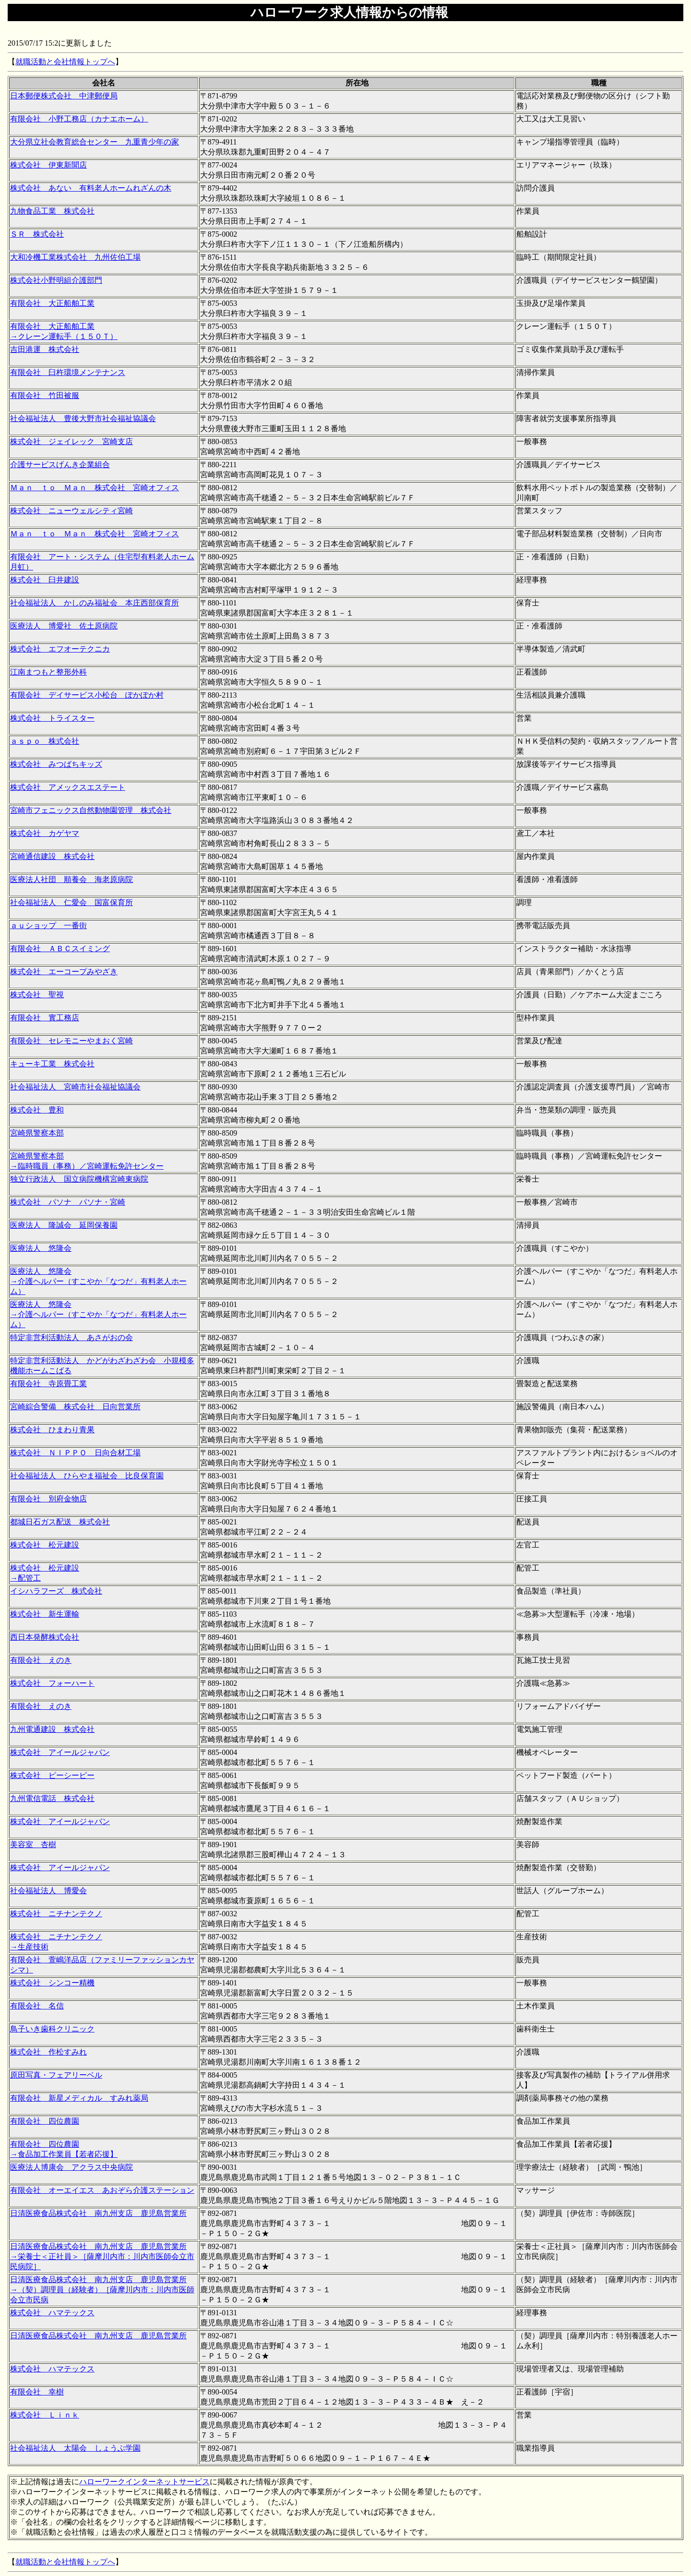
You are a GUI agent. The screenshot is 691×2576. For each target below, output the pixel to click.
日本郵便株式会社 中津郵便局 (64, 96)
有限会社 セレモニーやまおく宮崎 (71, 1041)
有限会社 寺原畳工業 (48, 1383)
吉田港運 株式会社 (44, 349)
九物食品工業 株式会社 (52, 211)
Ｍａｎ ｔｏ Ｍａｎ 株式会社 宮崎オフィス (94, 488)
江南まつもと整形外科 (48, 672)
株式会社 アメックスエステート (67, 787)
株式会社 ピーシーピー (52, 1775)
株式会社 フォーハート (52, 1683)
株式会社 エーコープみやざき (64, 972)
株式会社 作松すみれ (48, 2052)
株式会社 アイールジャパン (60, 1752)
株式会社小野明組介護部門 (56, 280)
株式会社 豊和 (37, 1110)
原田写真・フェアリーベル (56, 2075)
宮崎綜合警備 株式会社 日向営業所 (75, 1407)
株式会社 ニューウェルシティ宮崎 (71, 511)
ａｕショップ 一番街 (48, 925)
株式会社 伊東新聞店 (48, 165)
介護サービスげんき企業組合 (60, 464)
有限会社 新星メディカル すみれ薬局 (79, 2098)
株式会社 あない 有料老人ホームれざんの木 (90, 188)
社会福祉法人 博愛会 (48, 1891)
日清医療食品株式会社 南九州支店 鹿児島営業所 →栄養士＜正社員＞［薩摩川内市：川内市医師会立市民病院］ (102, 2256)
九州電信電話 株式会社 (52, 1798)
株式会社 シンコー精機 (52, 1983)
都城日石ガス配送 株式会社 (60, 1522)
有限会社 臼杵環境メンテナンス (67, 372)
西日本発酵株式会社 (44, 1637)
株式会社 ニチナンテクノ (56, 1914)
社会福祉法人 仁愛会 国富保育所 (71, 902)
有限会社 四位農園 (44, 2121)
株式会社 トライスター (52, 718)
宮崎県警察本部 (37, 1133)
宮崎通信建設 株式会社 (52, 856)
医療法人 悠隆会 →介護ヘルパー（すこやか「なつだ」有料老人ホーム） (98, 1281)
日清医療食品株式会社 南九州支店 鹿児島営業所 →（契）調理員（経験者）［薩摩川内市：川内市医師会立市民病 (102, 2289)
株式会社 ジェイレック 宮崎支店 (71, 441)
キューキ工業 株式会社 (52, 1064)
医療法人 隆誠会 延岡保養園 (64, 1225)
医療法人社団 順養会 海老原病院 (71, 879)
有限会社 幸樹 (37, 2392)
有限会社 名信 (37, 2006)
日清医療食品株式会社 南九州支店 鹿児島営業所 (98, 2213)
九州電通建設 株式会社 (52, 1729)
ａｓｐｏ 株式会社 (44, 741)
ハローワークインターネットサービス (144, 2482)
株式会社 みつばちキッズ (56, 764)
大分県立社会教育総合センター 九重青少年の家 (94, 142)
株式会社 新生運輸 (44, 1614)
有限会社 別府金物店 (48, 1499)
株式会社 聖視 (37, 995)
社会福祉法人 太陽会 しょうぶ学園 (75, 2448)
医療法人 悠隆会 (40, 1248)
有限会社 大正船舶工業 (52, 303)
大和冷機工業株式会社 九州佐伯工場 (75, 257)
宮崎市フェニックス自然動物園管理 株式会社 (90, 810)
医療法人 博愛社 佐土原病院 (64, 626)
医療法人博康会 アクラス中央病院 (71, 2167)
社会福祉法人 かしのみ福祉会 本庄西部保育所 (94, 603)
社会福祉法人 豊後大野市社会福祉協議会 (83, 418)
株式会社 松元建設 (44, 1545)
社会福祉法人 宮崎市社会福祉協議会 (75, 1087)
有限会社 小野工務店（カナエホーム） (79, 119)
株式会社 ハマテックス (52, 2313)
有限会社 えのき (40, 1660)
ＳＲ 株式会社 (37, 234)
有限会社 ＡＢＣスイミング (60, 948)
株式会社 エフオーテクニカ (60, 649)
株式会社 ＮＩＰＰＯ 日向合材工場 (75, 1453)
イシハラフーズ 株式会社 (56, 1591)
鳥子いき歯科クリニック (52, 2029)
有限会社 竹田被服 (44, 395)
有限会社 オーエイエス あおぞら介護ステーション (102, 2190)
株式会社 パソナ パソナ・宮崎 (67, 1202)
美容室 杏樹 (33, 1844)
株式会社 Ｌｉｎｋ (44, 2415)
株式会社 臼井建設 (44, 580)
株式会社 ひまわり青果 (52, 1430)
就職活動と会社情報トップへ (65, 62)
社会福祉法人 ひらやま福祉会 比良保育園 (87, 1476)
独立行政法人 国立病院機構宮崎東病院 (79, 1179)
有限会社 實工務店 (44, 1018)
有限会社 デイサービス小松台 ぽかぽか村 (87, 695)
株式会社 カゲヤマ (44, 833)
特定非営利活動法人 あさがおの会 (71, 1337)
